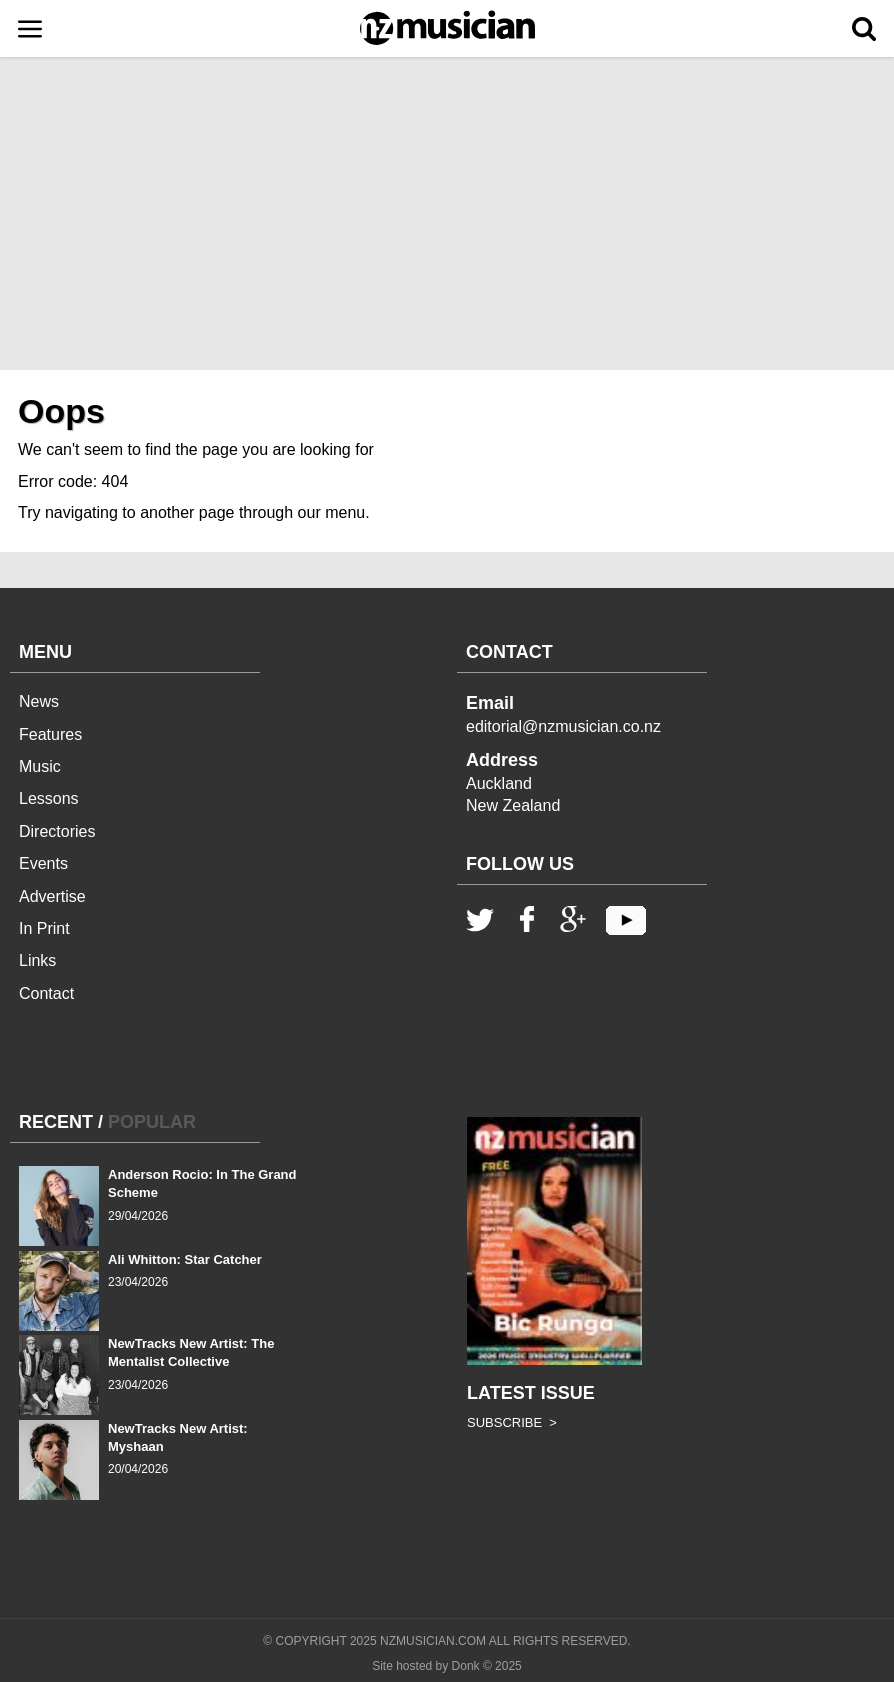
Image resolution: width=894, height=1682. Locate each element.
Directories (57, 831)
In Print (44, 928)
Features (50, 734)
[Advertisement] (447, 220)
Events (43, 863)
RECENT (56, 1122)
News (39, 701)
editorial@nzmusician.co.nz (563, 726)
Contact (46, 993)
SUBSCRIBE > (512, 1422)
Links (37, 960)
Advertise (52, 896)
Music (40, 766)
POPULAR (152, 1122)
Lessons (49, 798)
